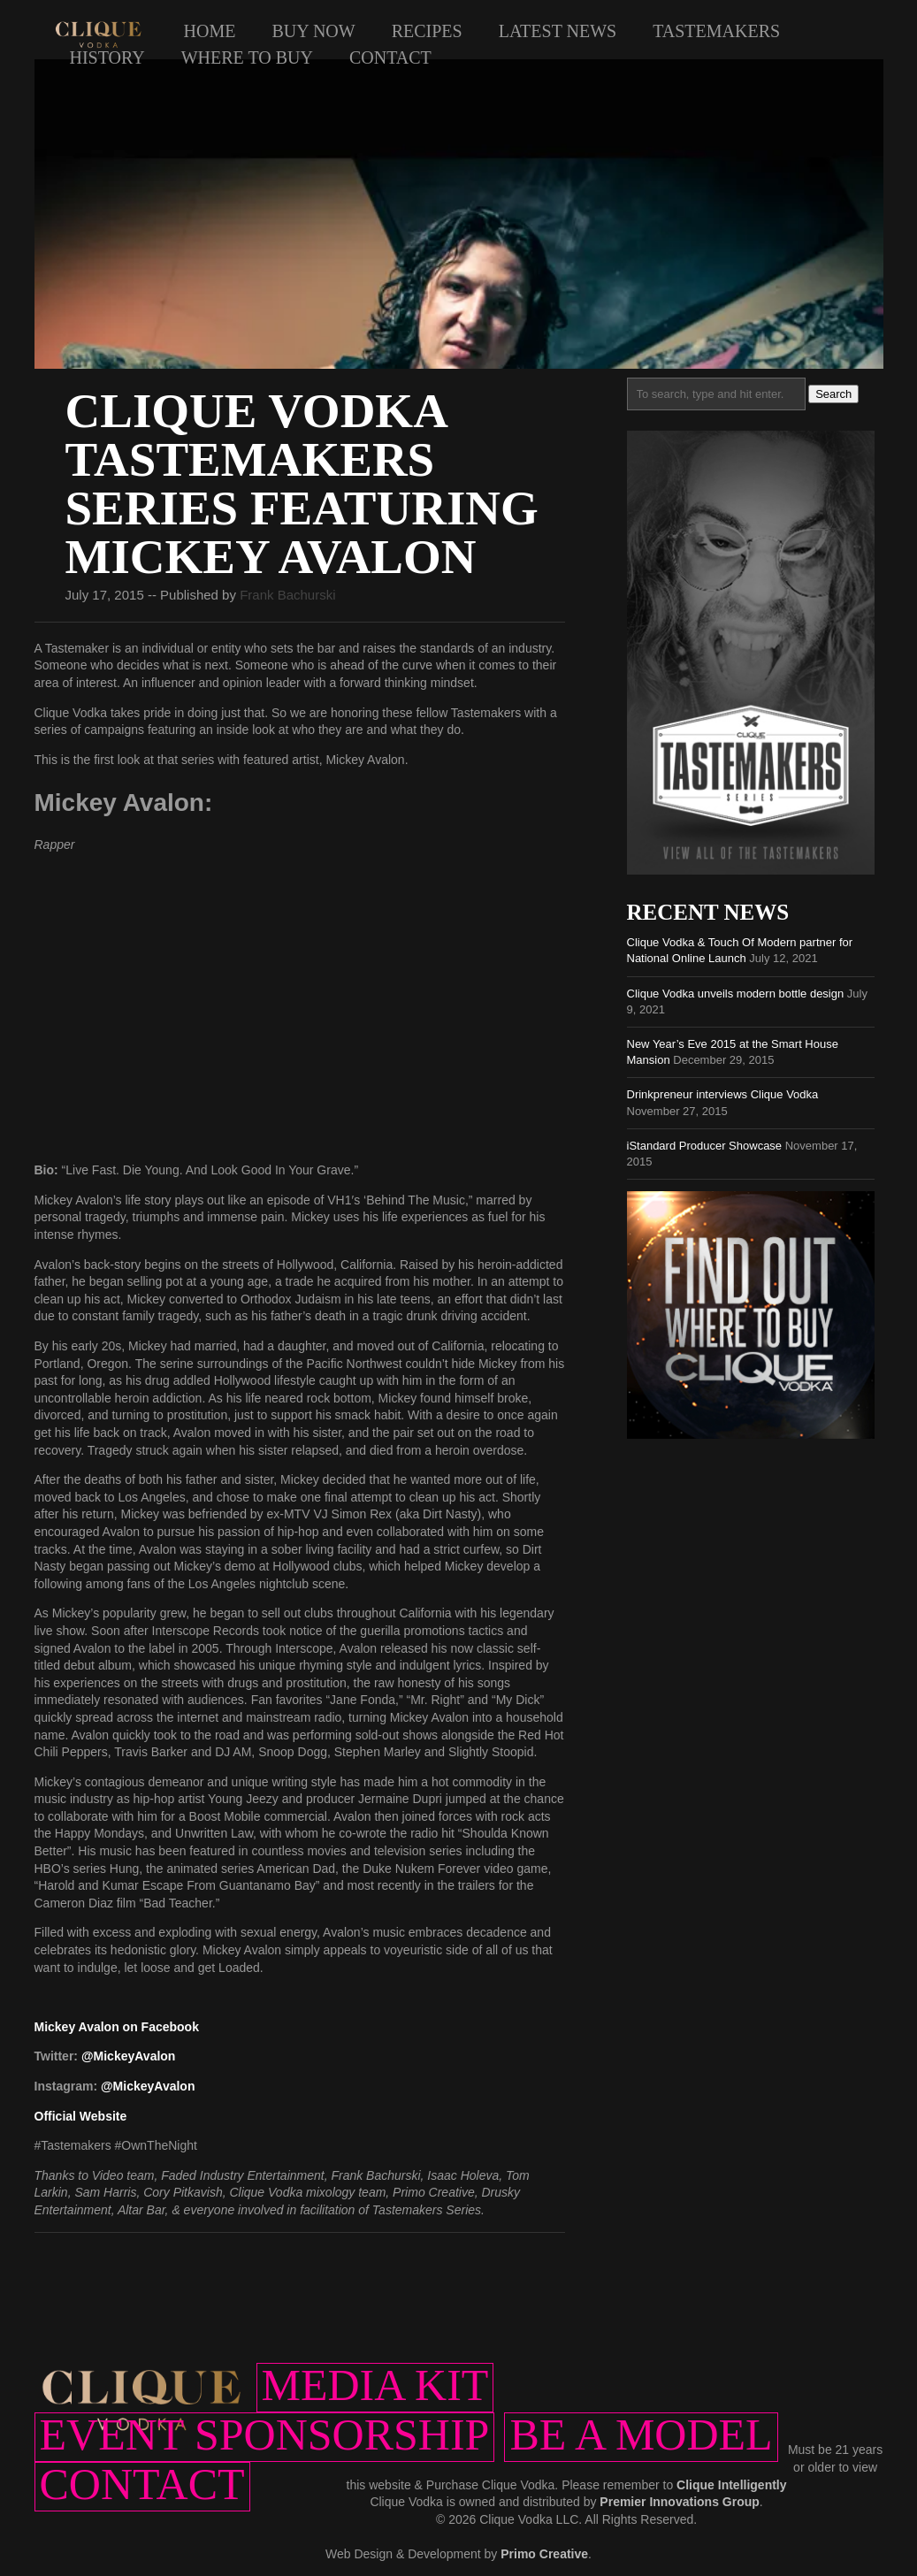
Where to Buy (247, 57)
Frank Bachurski (287, 594)
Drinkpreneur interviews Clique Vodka (723, 1094)
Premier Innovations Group (679, 2502)
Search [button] (833, 394)
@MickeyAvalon (128, 2056)
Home (210, 31)
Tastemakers (716, 31)
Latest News (558, 31)
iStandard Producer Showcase (705, 1145)
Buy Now (313, 31)
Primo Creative (544, 2554)
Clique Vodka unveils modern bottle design (735, 993)
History (107, 57)
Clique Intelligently (731, 2485)
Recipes (427, 31)
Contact (390, 57)
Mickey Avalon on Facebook (116, 2027)
